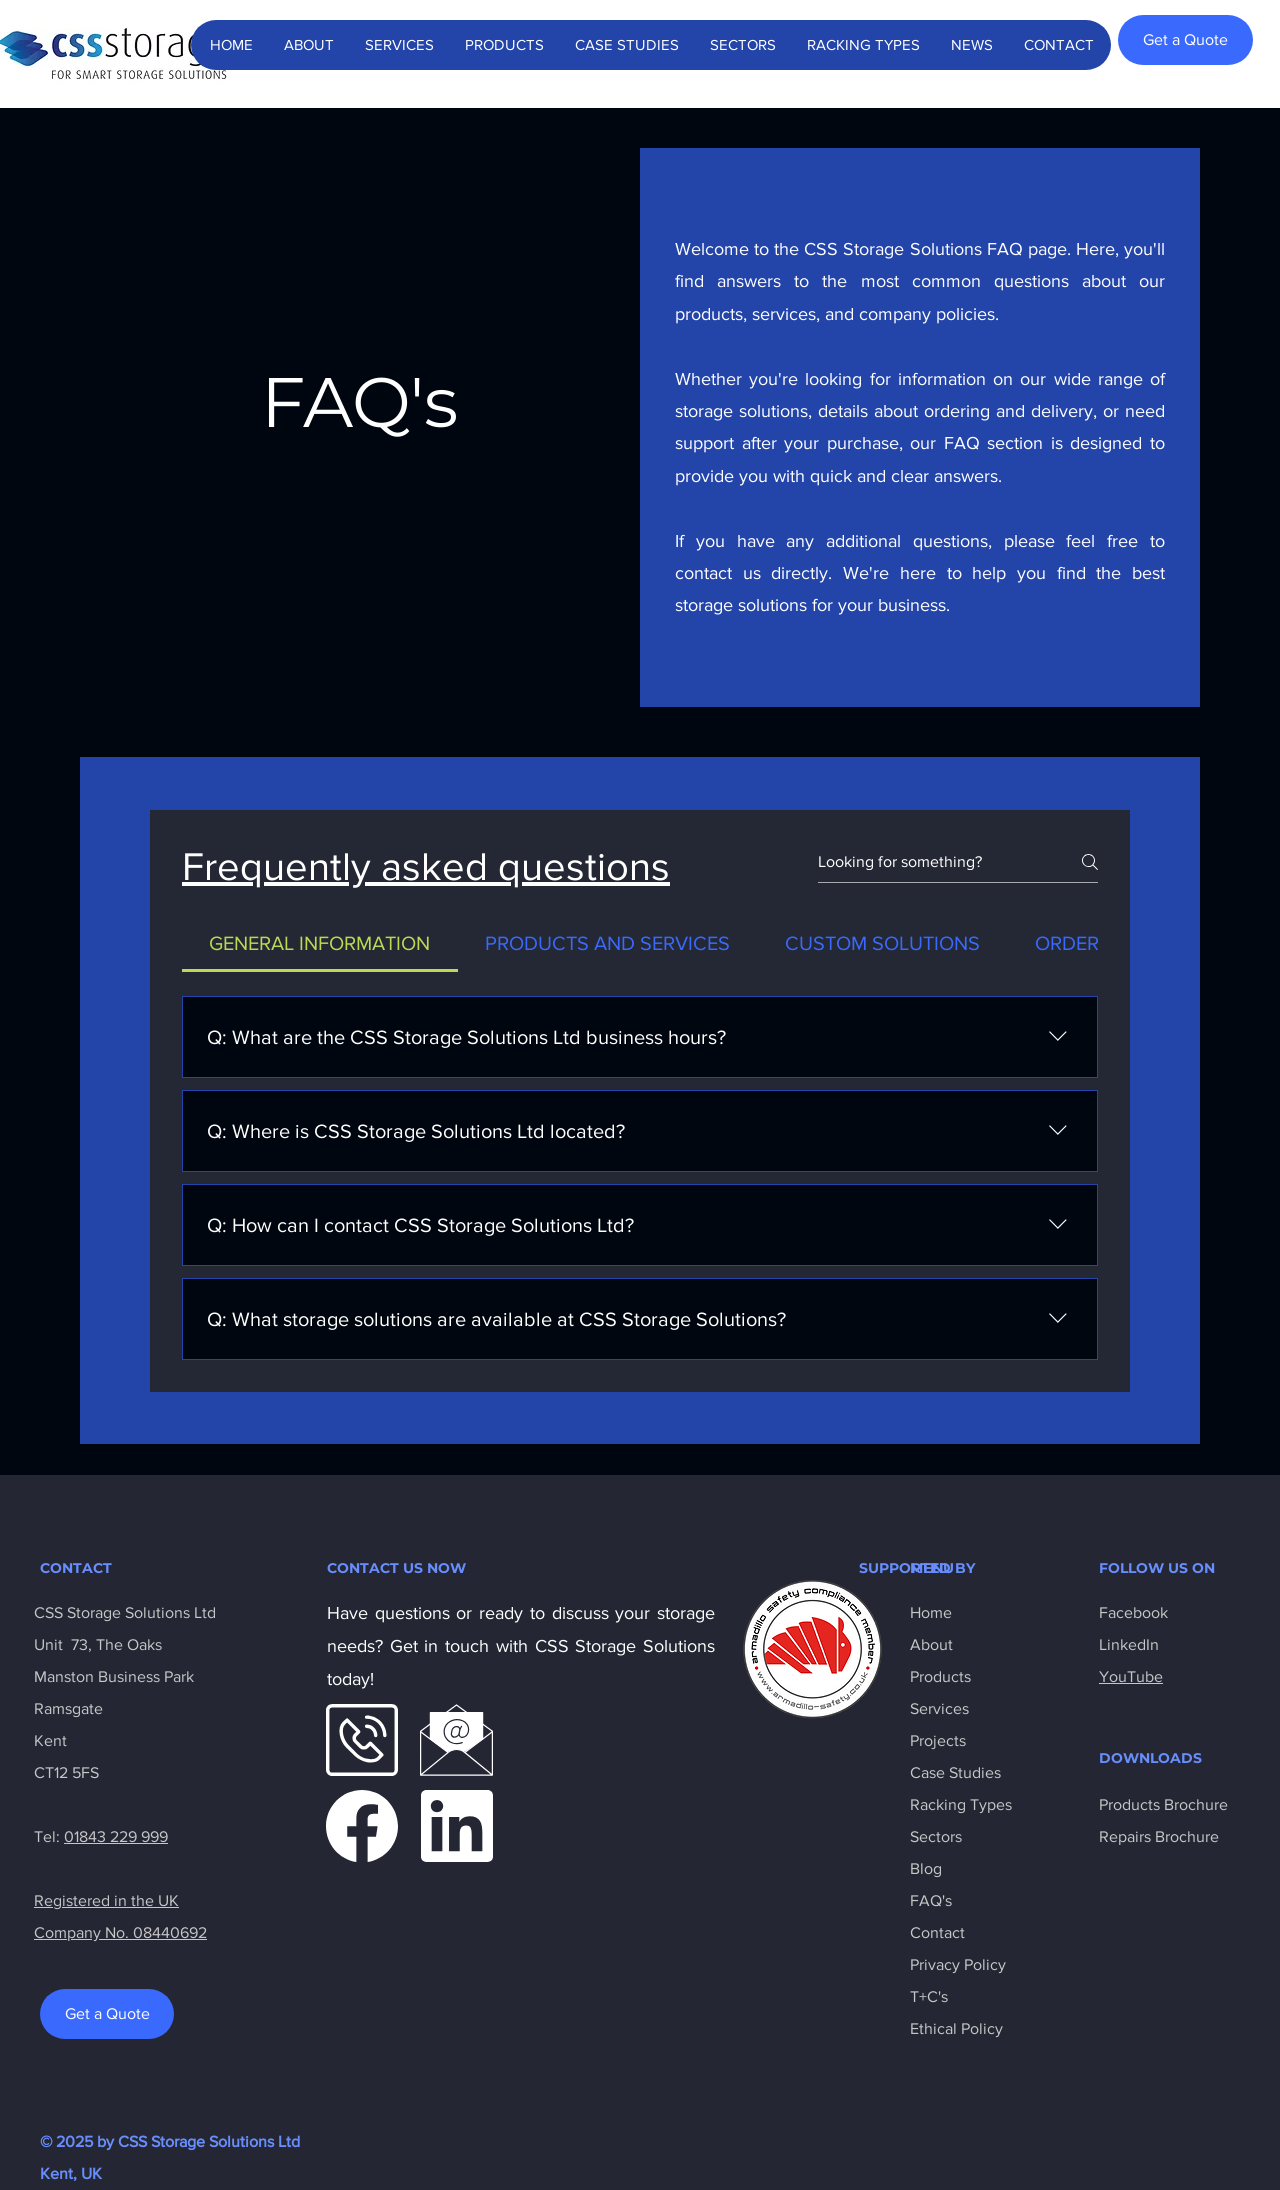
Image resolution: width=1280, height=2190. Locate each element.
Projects (938, 1740)
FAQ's (931, 1900)
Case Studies (955, 1772)
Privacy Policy (958, 1964)
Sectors (936, 1836)
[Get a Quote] (1185, 40)
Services (939, 1708)
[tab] (320, 943)
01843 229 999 (116, 1836)
